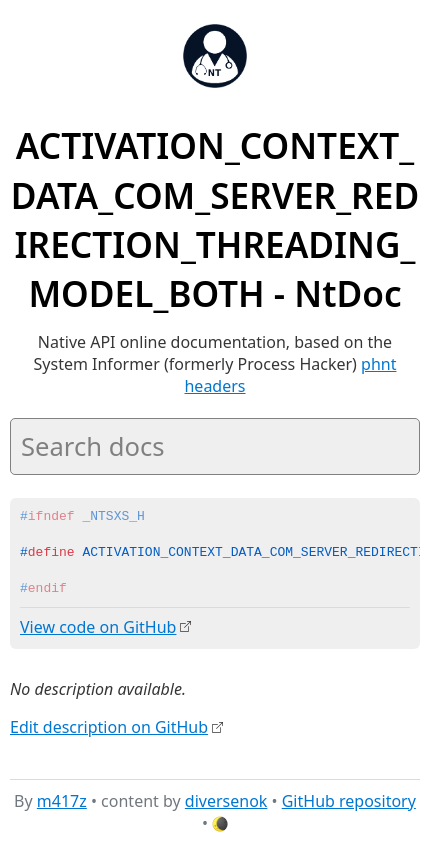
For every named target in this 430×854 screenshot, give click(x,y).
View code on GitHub (98, 627)
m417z (62, 800)
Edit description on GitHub (109, 726)
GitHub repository (349, 800)
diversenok (226, 800)
